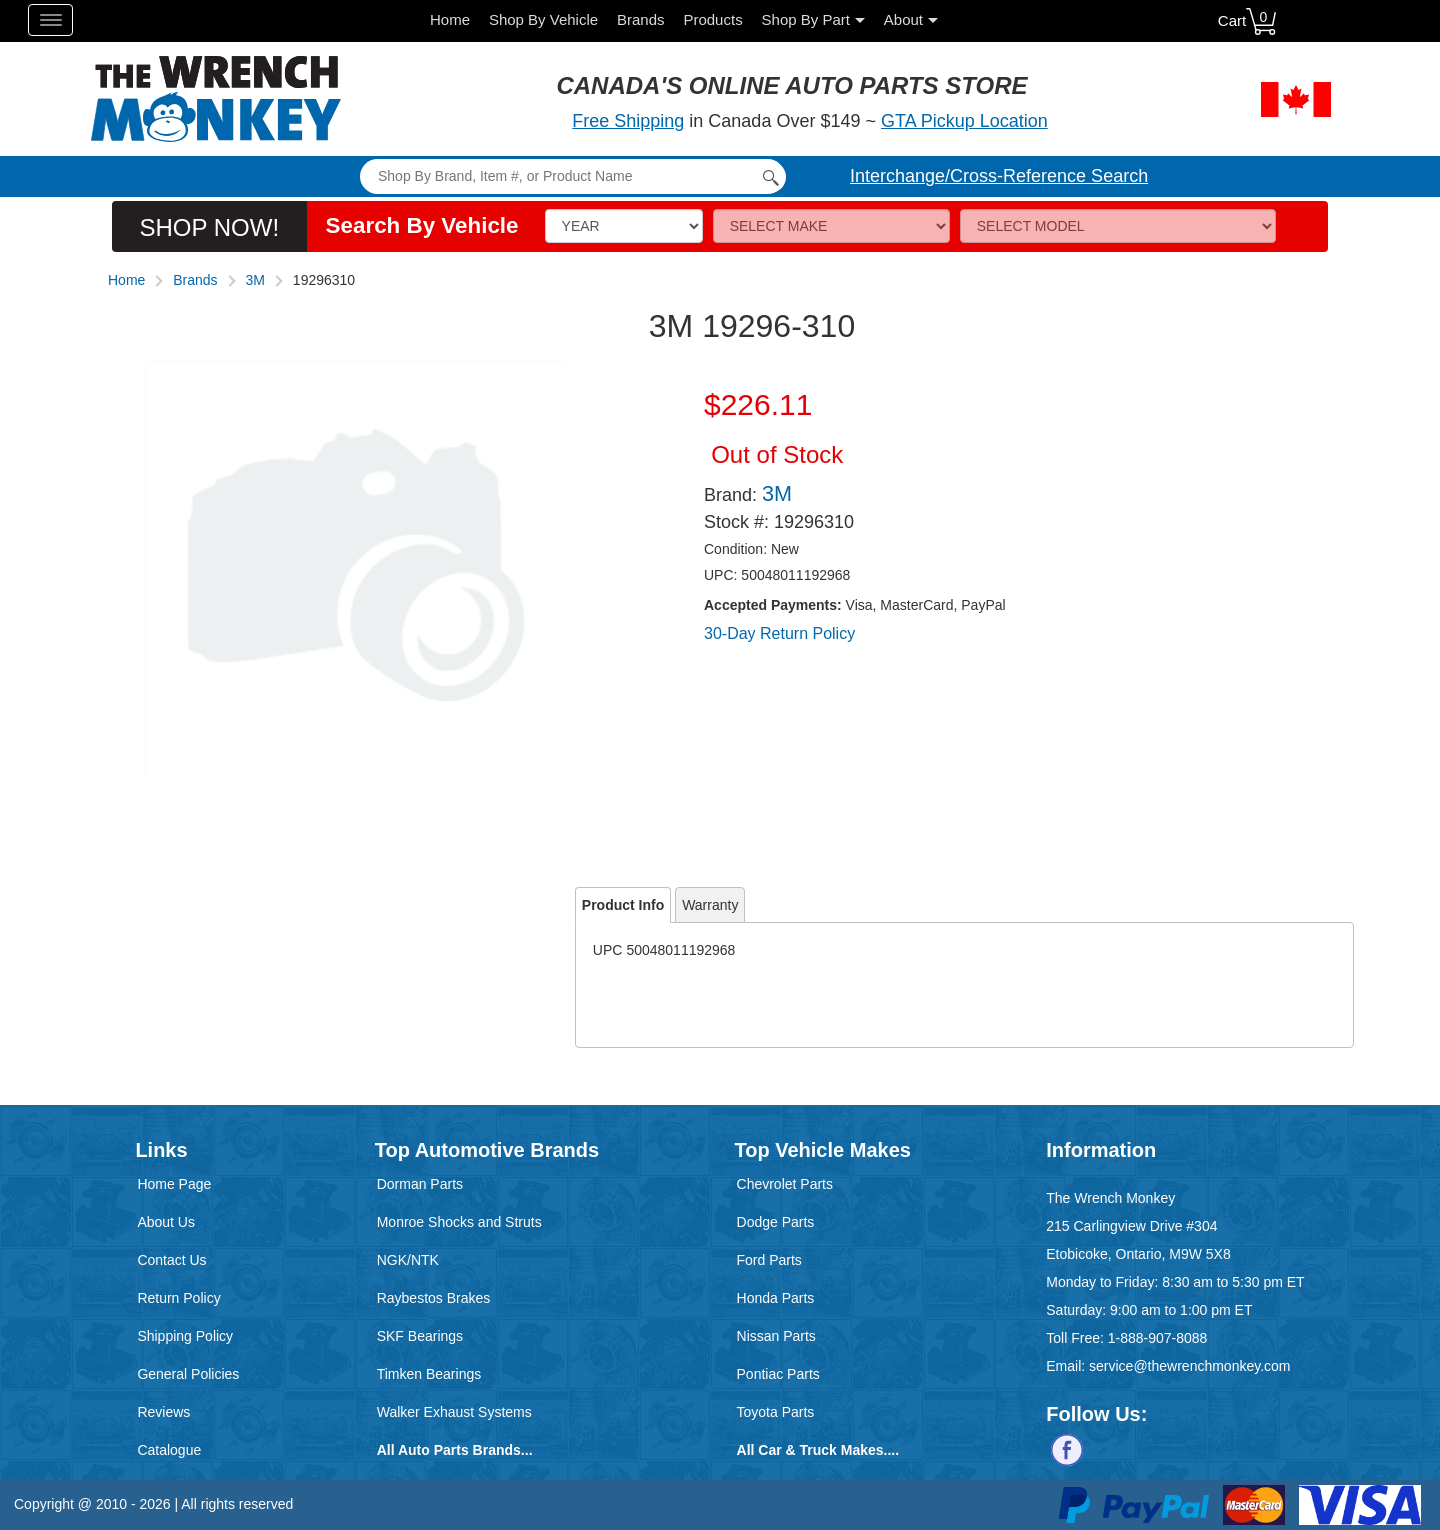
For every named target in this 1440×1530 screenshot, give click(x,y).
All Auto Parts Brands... (455, 1450)
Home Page (174, 1184)
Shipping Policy (185, 1336)
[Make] (831, 226)
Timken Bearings (429, 1374)
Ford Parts (769, 1260)
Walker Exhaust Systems (454, 1412)
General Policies (188, 1374)
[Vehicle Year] (624, 226)
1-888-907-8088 (1158, 1338)
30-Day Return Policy (779, 633)
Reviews (163, 1412)
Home (450, 19)
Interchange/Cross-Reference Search (999, 176)
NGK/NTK (408, 1260)
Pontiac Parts (778, 1374)
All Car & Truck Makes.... (818, 1450)
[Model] (1118, 226)
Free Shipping (628, 121)
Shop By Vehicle (543, 19)
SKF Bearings (420, 1336)
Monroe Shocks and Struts (459, 1222)
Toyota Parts (776, 1412)
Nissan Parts (776, 1336)
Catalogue (169, 1450)
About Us (166, 1222)
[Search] (572, 176)
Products (712, 19)
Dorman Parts (420, 1184)
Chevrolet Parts (785, 1184)
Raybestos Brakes (434, 1298)
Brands (641, 19)
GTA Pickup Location (964, 121)
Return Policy (178, 1298)
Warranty (710, 905)
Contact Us (171, 1260)
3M (255, 280)
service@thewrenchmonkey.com (1189, 1366)
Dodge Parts (776, 1222)
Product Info (623, 905)
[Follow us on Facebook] (1067, 1449)
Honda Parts (776, 1298)
